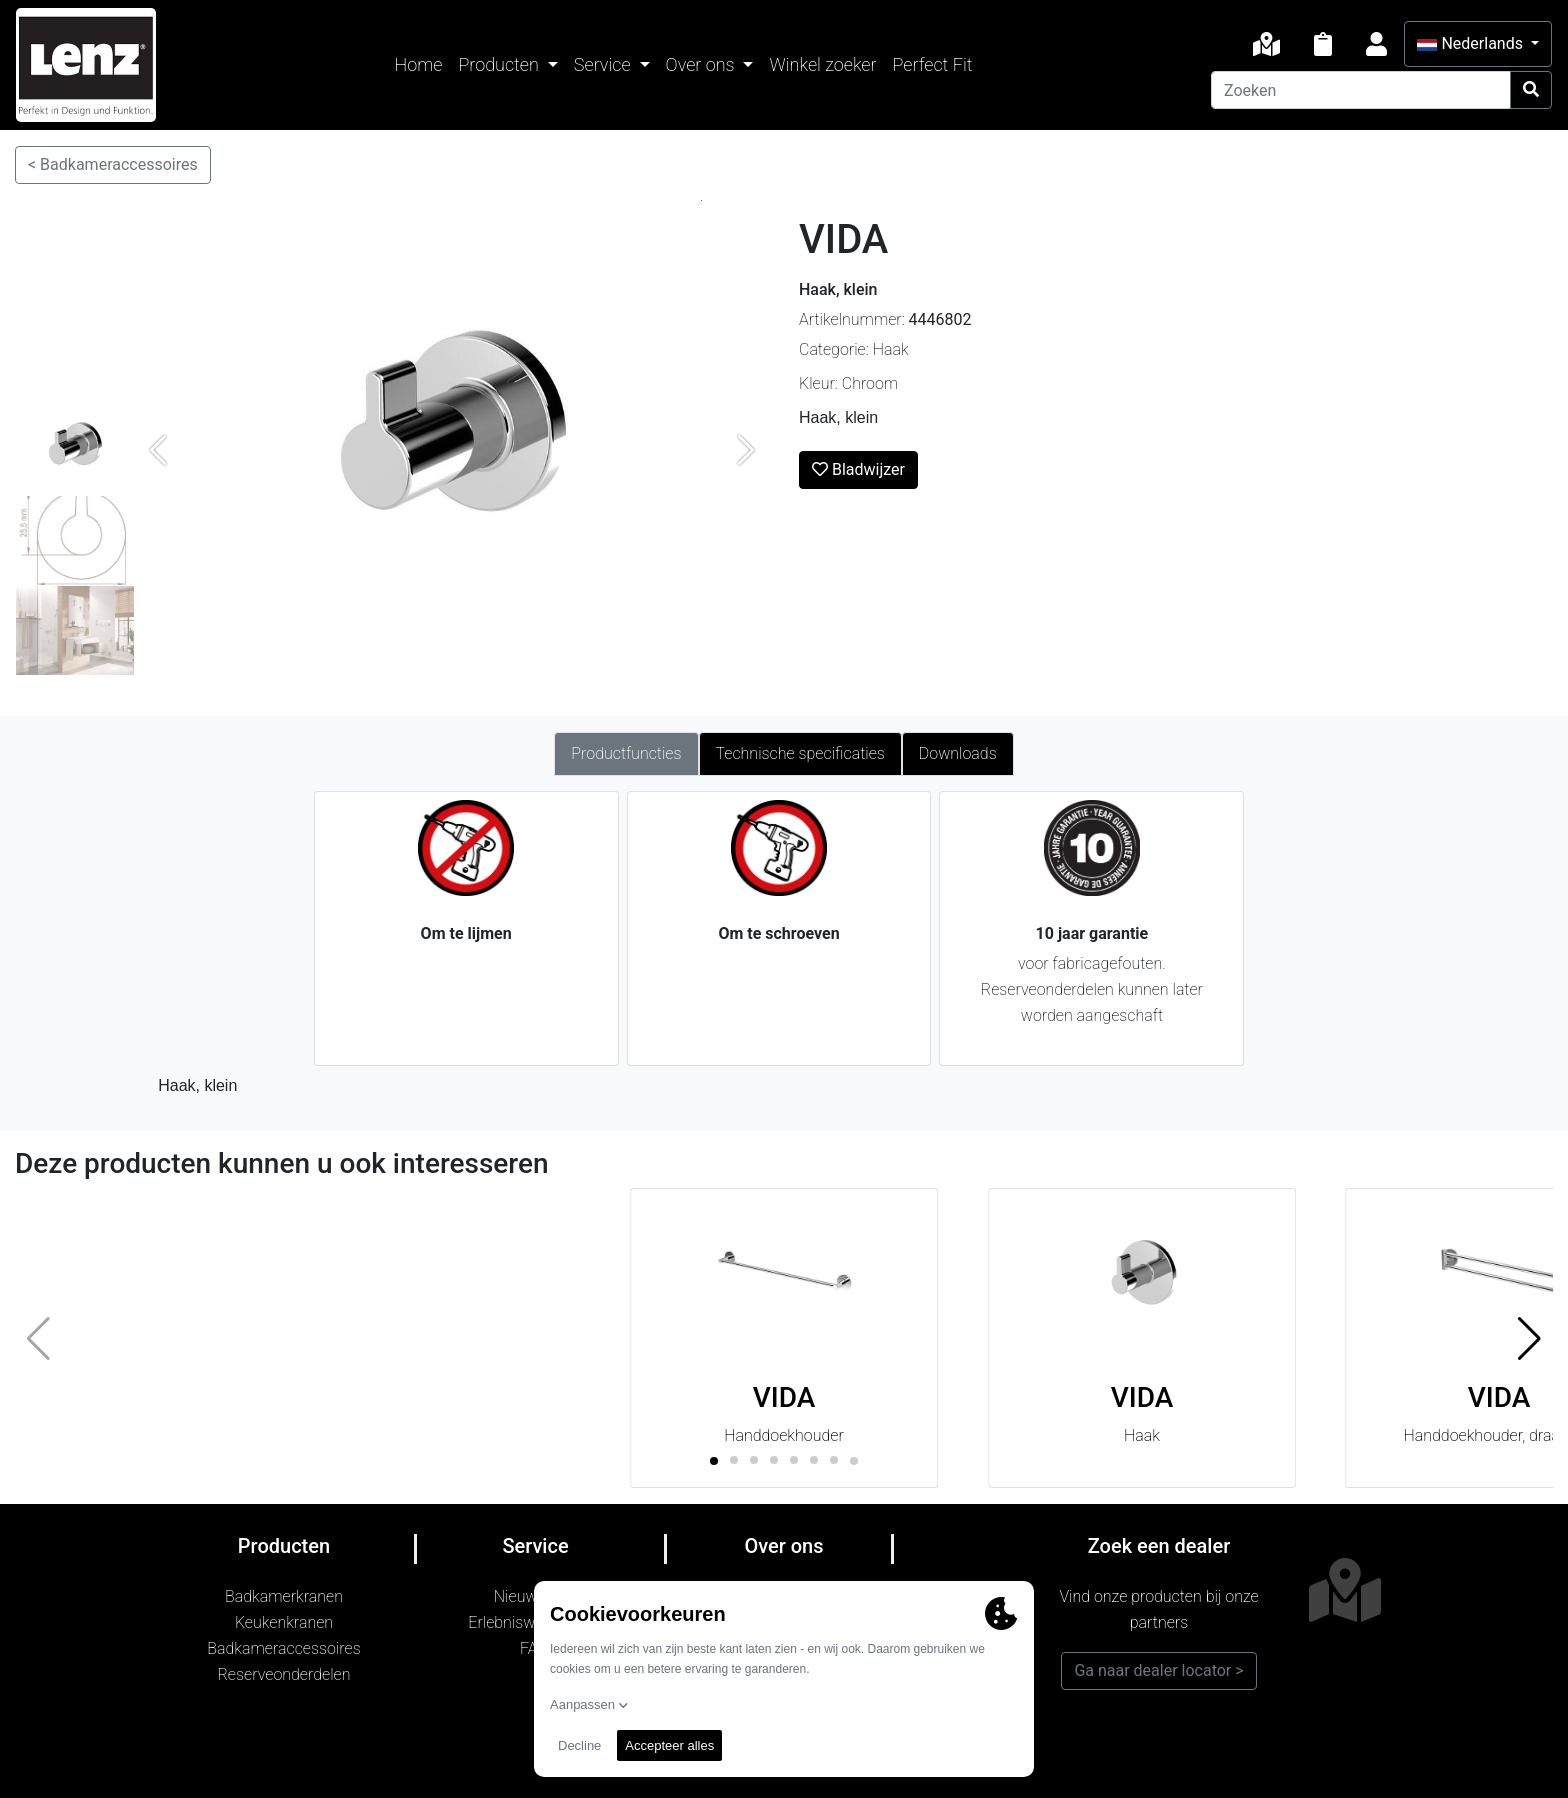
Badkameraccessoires (283, 1648)
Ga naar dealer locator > (1158, 1670)
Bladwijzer (858, 469)
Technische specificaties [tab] (800, 753)
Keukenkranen (284, 1622)
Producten (500, 64)
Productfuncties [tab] (626, 753)
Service (604, 64)
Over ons (702, 64)
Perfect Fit (933, 64)
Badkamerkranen (284, 1596)
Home (419, 64)
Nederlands (1471, 43)
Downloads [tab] (958, 753)
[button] (1529, 1338)
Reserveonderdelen (284, 1674)
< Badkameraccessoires (113, 164)
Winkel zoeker (822, 64)
